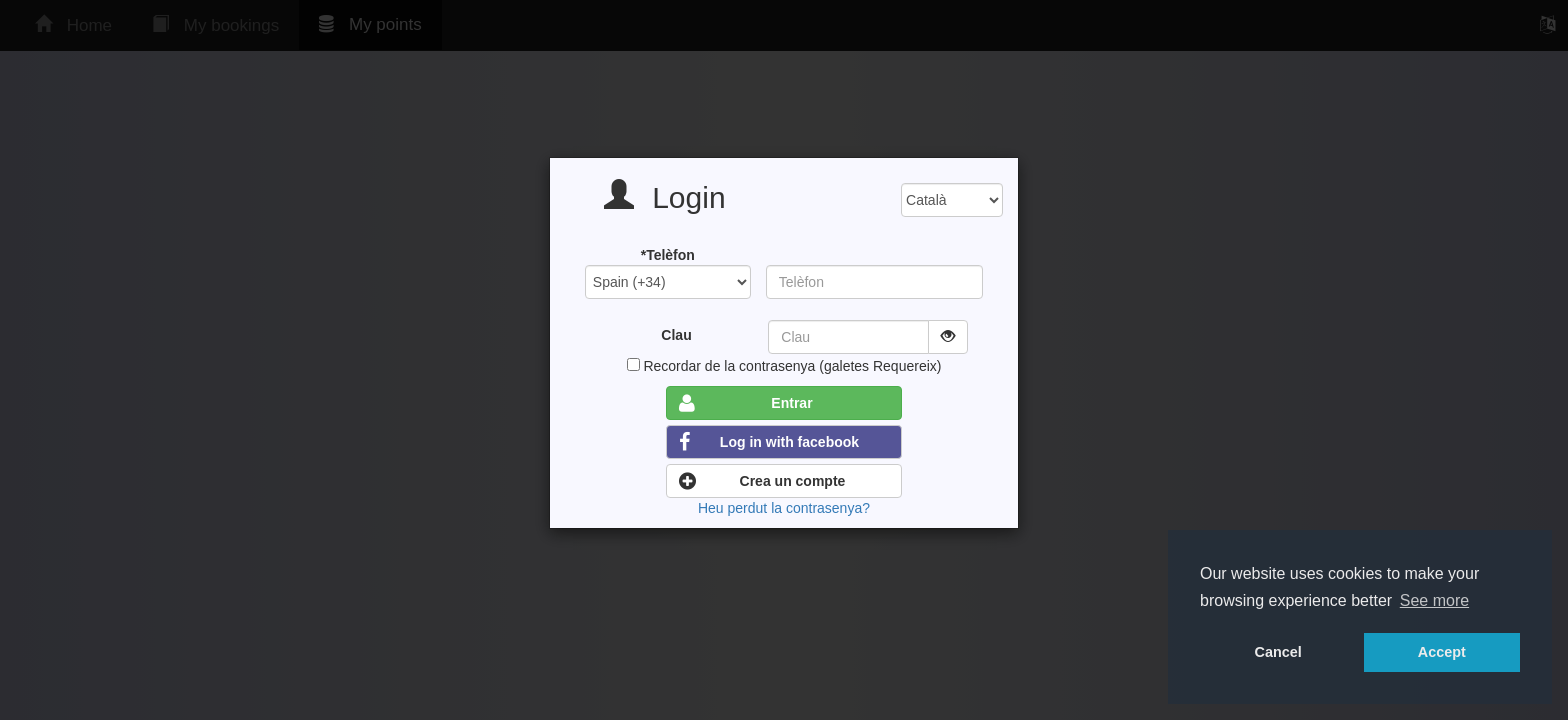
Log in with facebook (769, 442)
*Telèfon (668, 255)
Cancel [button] (1278, 652)
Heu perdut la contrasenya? (784, 508)
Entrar (745, 403)
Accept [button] (1442, 652)
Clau (676, 335)
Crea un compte (762, 481)
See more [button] (1434, 600)
